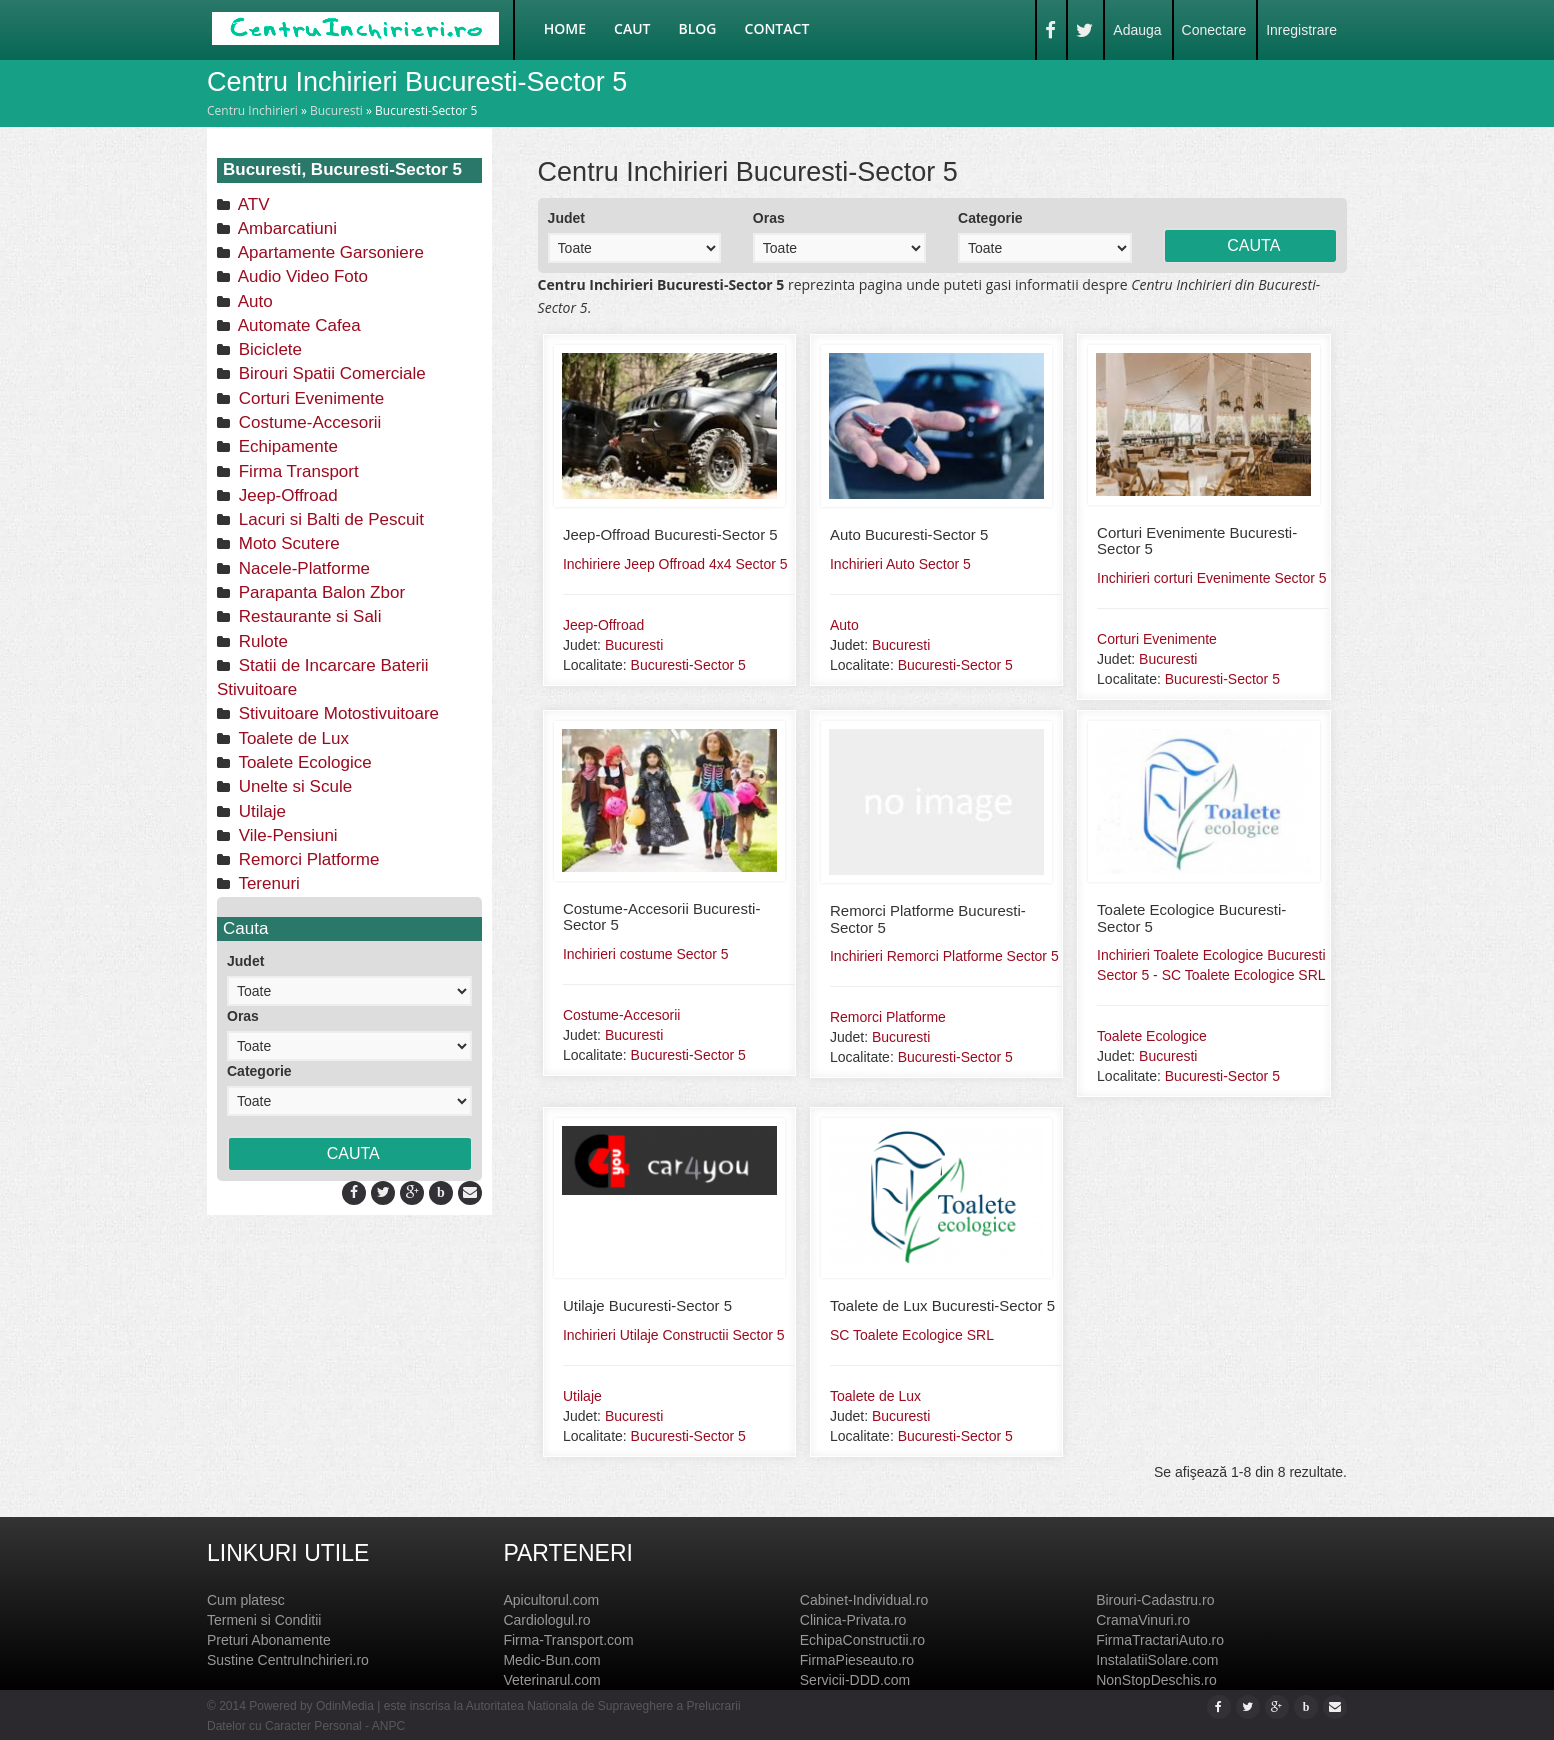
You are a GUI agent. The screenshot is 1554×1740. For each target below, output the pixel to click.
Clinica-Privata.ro (853, 1620)
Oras (243, 1016)
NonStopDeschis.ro (1156, 1680)
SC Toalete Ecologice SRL (912, 1335)
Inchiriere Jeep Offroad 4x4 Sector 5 (675, 564)
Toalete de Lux (291, 738)
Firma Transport (296, 471)
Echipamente (286, 446)
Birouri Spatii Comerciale (330, 373)
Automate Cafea (297, 325)
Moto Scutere (287, 543)
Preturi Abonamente (269, 1640)
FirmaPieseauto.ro (857, 1660)
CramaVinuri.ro (1143, 1620)
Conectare (1214, 30)
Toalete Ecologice (303, 762)
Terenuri (267, 883)
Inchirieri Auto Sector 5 (900, 564)
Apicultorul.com (551, 1600)
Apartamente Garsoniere (329, 252)
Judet (245, 961)
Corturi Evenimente (309, 398)
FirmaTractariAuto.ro (1160, 1640)
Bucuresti (336, 110)
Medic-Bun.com (551, 1660)
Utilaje (260, 811)
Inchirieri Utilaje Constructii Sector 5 (674, 1335)
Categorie (259, 1071)
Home (565, 28)
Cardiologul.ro (546, 1620)
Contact (777, 28)
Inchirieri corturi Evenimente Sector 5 (1212, 578)
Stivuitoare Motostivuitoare (336, 713)
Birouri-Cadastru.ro (1155, 1600)
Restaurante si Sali (307, 616)
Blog (698, 28)
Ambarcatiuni (285, 228)
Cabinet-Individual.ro (864, 1600)
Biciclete (268, 349)
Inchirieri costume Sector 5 (646, 954)
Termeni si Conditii (264, 1620)
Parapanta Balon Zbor (319, 592)
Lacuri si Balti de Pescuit (329, 519)
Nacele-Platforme (302, 568)
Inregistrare (1301, 30)
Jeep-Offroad (286, 495)
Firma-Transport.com (568, 1640)
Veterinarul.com (551, 1680)
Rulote (261, 641)
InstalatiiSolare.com (1157, 1660)
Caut (632, 28)
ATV (252, 204)
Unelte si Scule (293, 786)
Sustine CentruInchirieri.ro (288, 1660)
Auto (253, 301)
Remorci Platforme (306, 859)
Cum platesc (246, 1600)
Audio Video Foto (301, 276)
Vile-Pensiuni (286, 835)
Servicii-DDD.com (855, 1680)
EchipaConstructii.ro (862, 1640)
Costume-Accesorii (307, 422)
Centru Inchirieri (252, 110)
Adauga (1137, 30)
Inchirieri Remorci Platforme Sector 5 (944, 956)
